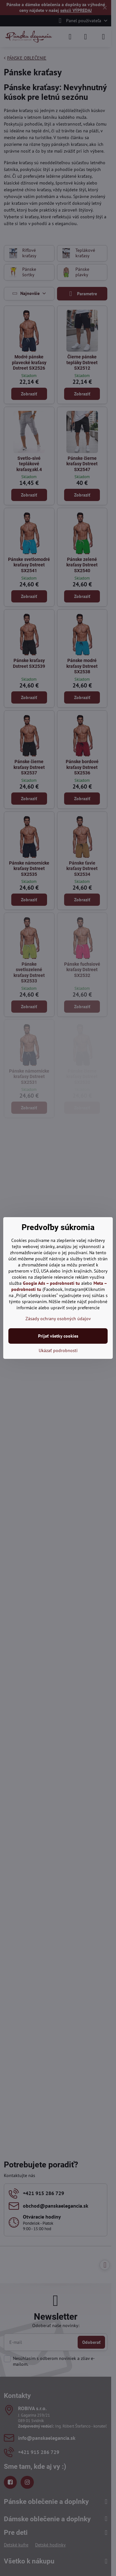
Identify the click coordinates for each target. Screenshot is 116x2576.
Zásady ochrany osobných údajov (58, 1318)
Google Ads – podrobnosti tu (51, 1283)
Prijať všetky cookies (58, 1336)
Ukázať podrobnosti (58, 1350)
